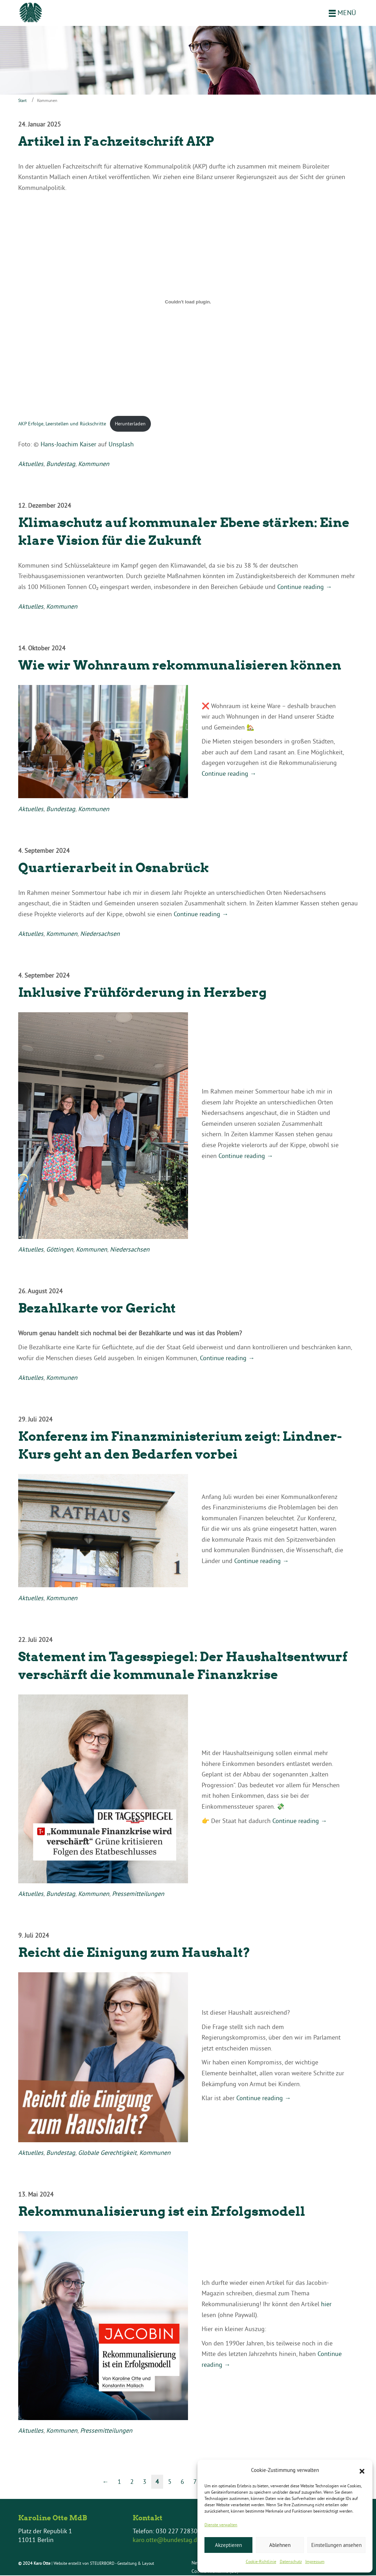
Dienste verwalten (220, 2524)
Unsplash (121, 445)
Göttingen (59, 1250)
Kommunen (93, 464)
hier (326, 2305)
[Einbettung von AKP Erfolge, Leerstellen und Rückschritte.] (188, 303)
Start (22, 101)
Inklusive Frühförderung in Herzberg (142, 993)
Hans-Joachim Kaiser (68, 445)
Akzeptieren (228, 2545)
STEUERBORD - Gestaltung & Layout (122, 2564)
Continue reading (304, 587)
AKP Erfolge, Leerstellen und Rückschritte (62, 424)
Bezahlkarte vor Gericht (97, 1309)
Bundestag (60, 464)
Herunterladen (130, 424)
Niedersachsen (100, 934)
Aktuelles (30, 464)
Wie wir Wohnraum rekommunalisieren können (179, 666)
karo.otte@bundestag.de (166, 2540)
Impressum (315, 2561)
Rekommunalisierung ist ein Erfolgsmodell (161, 2212)
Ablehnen (280, 2545)
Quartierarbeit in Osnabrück (113, 868)
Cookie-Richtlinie (261, 2561)
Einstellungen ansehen (336, 2545)
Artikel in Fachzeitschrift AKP (116, 142)
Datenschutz (291, 2561)
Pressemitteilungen (138, 1894)
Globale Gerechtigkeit (107, 2153)
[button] (361, 2470)
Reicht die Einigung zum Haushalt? (134, 1953)
